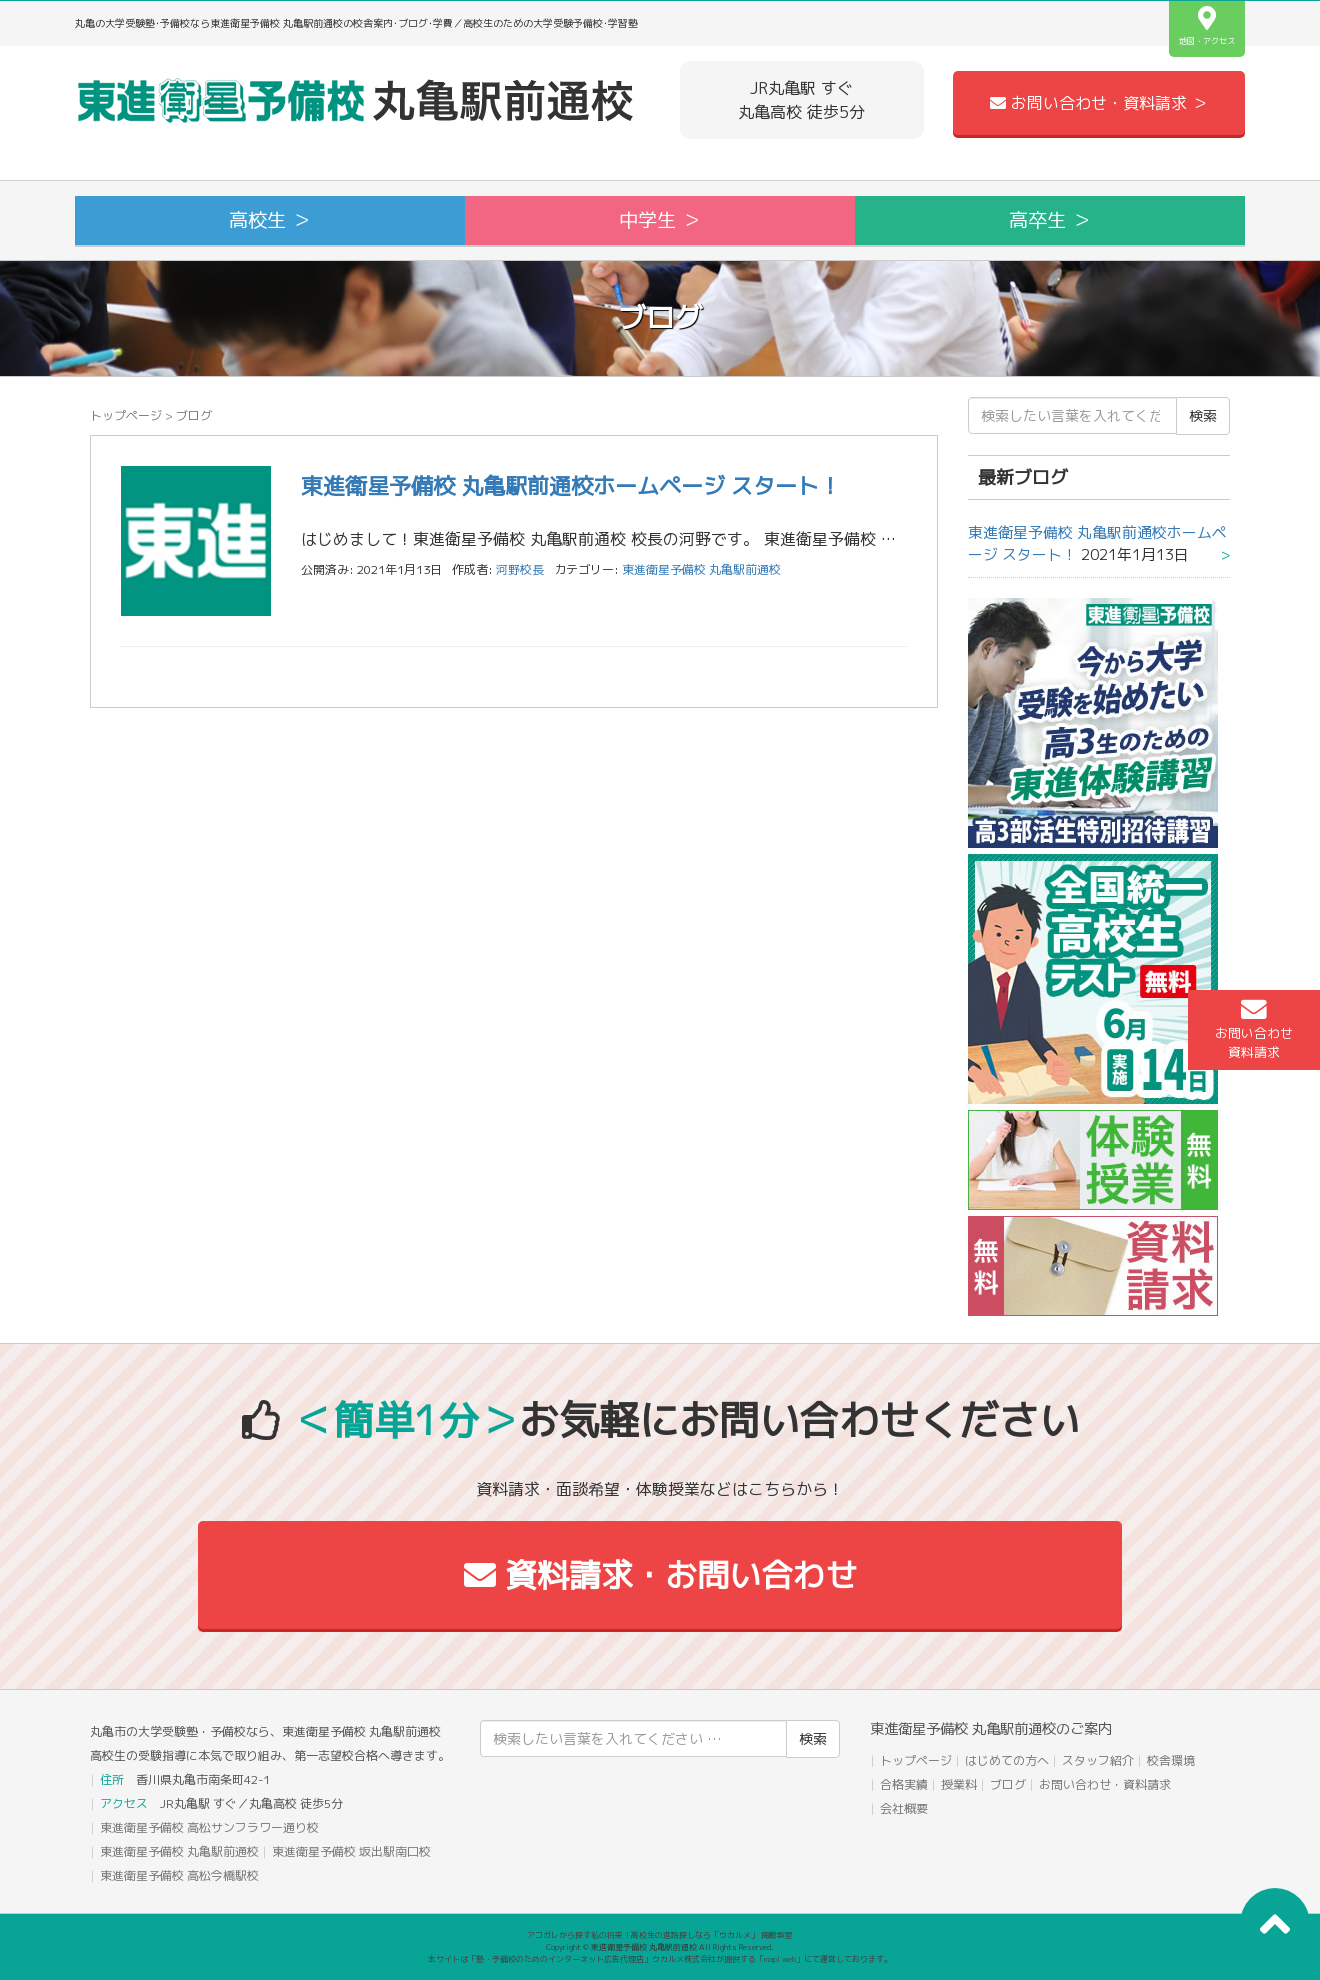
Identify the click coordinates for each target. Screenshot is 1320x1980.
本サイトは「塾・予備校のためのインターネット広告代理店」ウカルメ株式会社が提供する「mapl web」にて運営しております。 (660, 1959)
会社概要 (904, 1808)
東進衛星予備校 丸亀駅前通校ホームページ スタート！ (571, 485)
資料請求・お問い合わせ (660, 1575)
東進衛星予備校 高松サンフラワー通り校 (209, 1827)
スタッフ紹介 (1098, 1760)
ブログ (1008, 1784)
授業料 (959, 1784)
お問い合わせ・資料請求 (1105, 1784)
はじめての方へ (1007, 1760)
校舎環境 (1171, 1760)
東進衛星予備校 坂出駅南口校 (351, 1851)
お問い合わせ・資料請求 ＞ (1099, 103)
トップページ (126, 415)
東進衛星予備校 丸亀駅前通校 (701, 569)
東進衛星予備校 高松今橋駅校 (179, 1875)
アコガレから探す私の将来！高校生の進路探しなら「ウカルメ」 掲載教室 (660, 1935)
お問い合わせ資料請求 (1254, 1029)
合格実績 (904, 1784)
